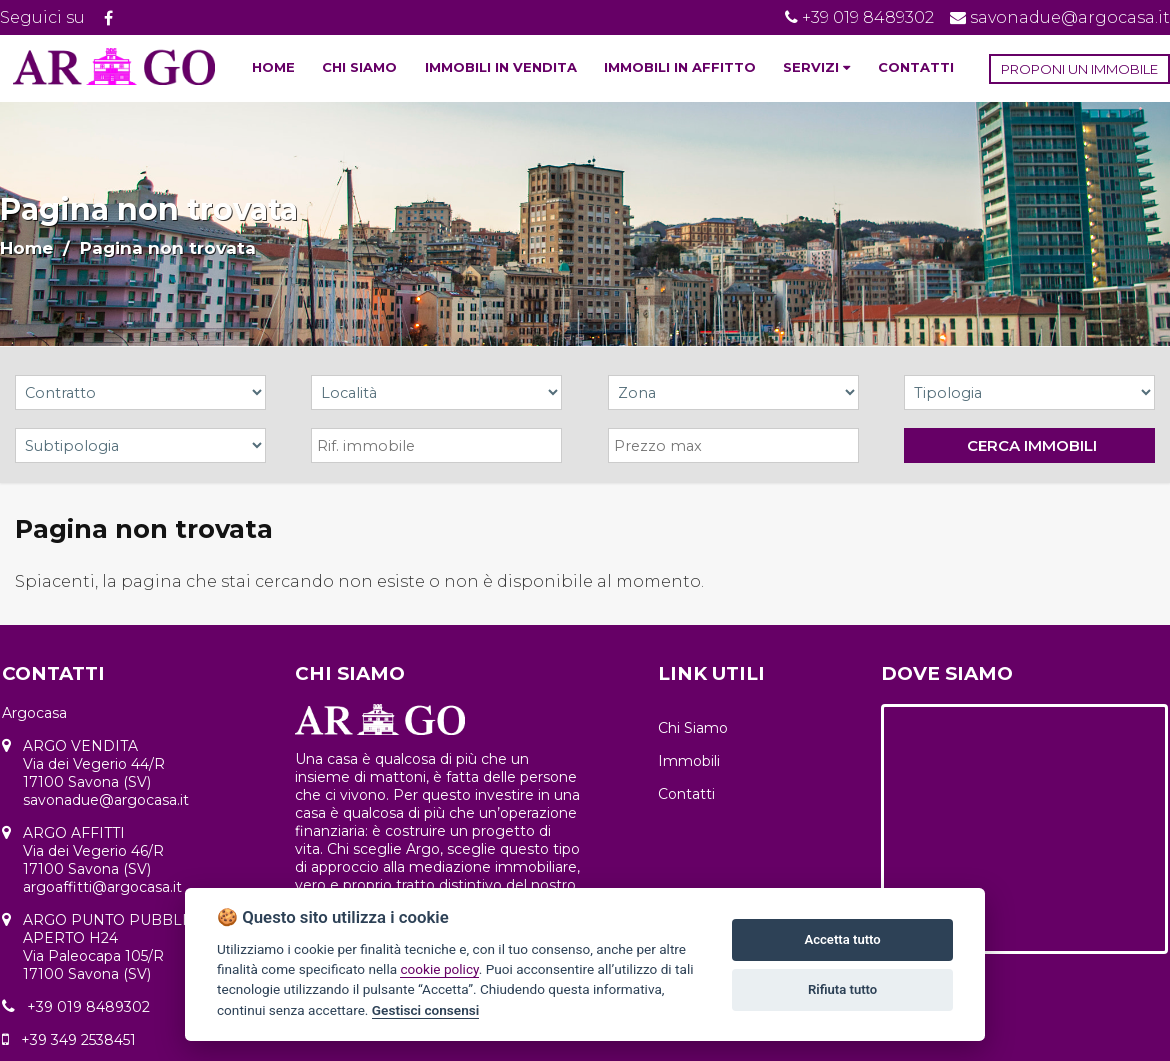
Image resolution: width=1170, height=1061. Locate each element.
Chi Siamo (693, 728)
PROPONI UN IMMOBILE (1079, 69)
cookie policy (439, 969)
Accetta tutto (842, 939)
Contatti (686, 794)
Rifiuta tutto (842, 989)
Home (26, 248)
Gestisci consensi (425, 1010)
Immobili (689, 761)
